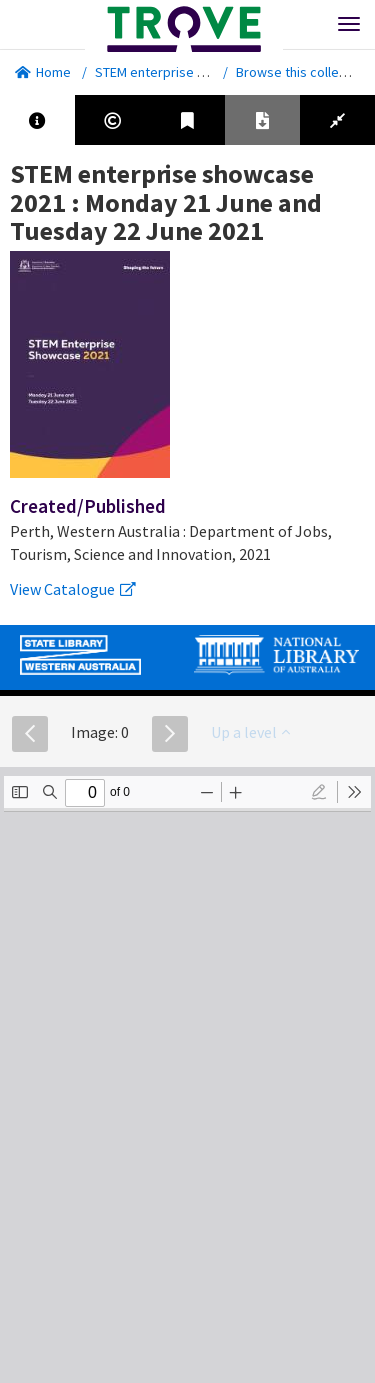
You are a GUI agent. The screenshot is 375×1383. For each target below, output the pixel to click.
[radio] (319, 792)
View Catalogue (73, 589)
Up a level (250, 732)
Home (43, 72)
